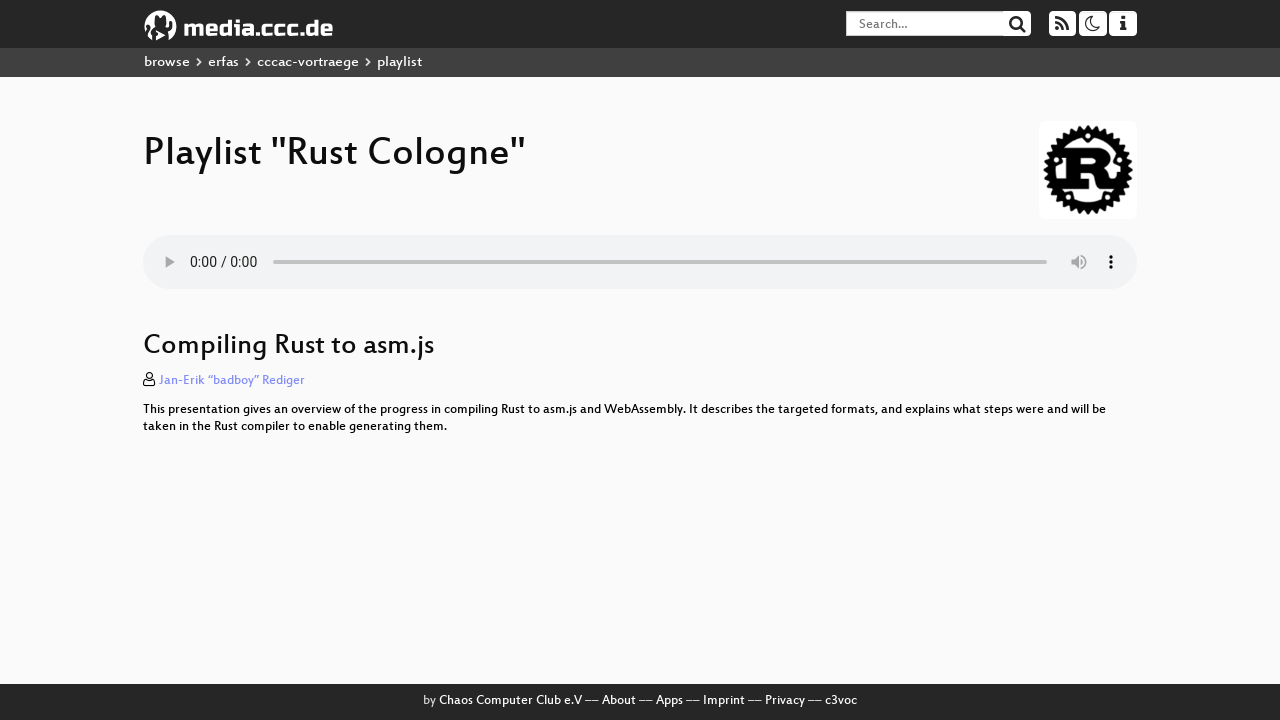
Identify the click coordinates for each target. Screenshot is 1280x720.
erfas (223, 62)
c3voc (841, 701)
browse (167, 62)
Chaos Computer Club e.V (510, 701)
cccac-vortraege (308, 62)
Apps (669, 701)
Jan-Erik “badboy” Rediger (232, 381)
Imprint (724, 701)
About (619, 701)
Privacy (785, 701)
